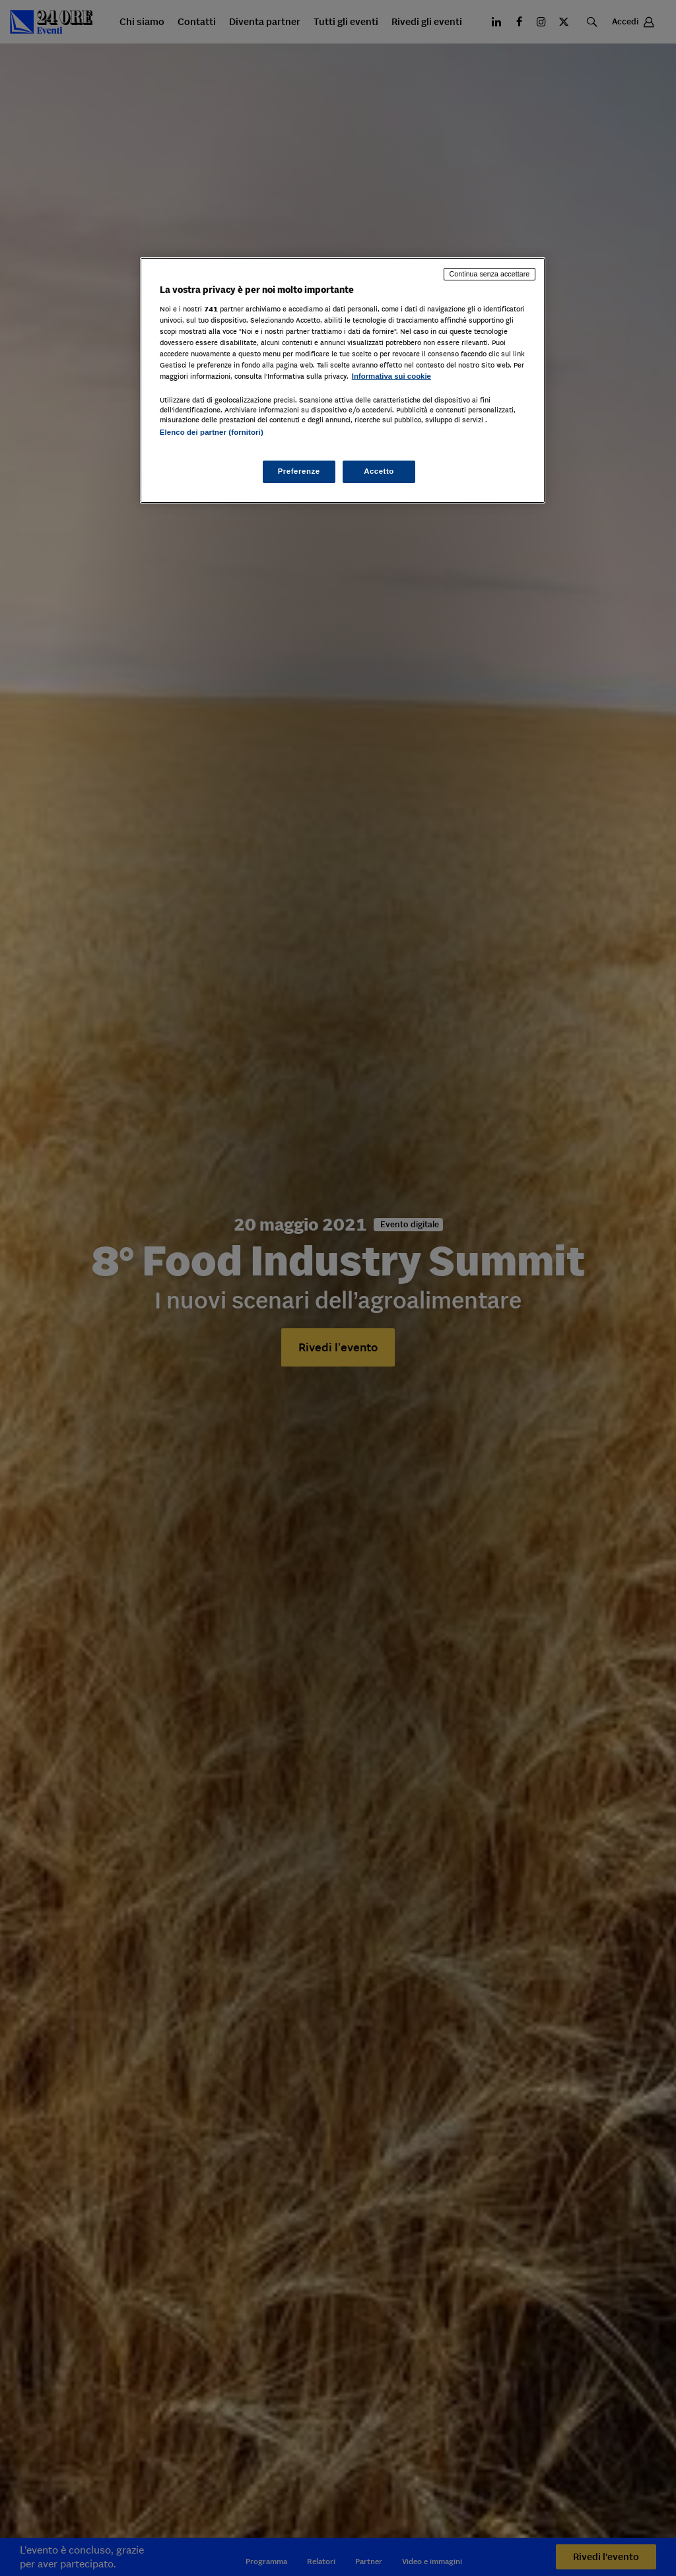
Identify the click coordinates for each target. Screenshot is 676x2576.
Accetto (379, 471)
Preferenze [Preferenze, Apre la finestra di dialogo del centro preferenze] (299, 471)
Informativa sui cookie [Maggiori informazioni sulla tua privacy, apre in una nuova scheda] (391, 376)
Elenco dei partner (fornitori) (211, 432)
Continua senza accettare (490, 274)
